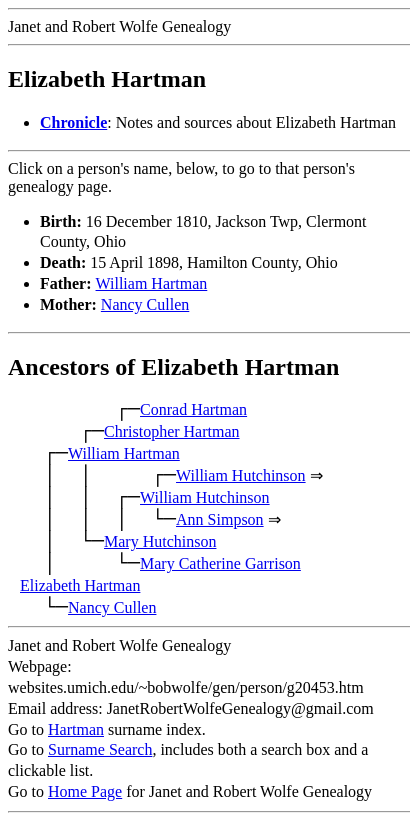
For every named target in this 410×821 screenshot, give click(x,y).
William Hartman (152, 283)
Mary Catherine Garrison (220, 563)
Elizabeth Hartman (80, 585)
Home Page (85, 791)
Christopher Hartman (172, 431)
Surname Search (100, 749)
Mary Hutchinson (160, 541)
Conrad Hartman (193, 409)
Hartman (76, 729)
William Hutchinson (241, 475)
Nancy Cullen (145, 304)
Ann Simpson (220, 519)
